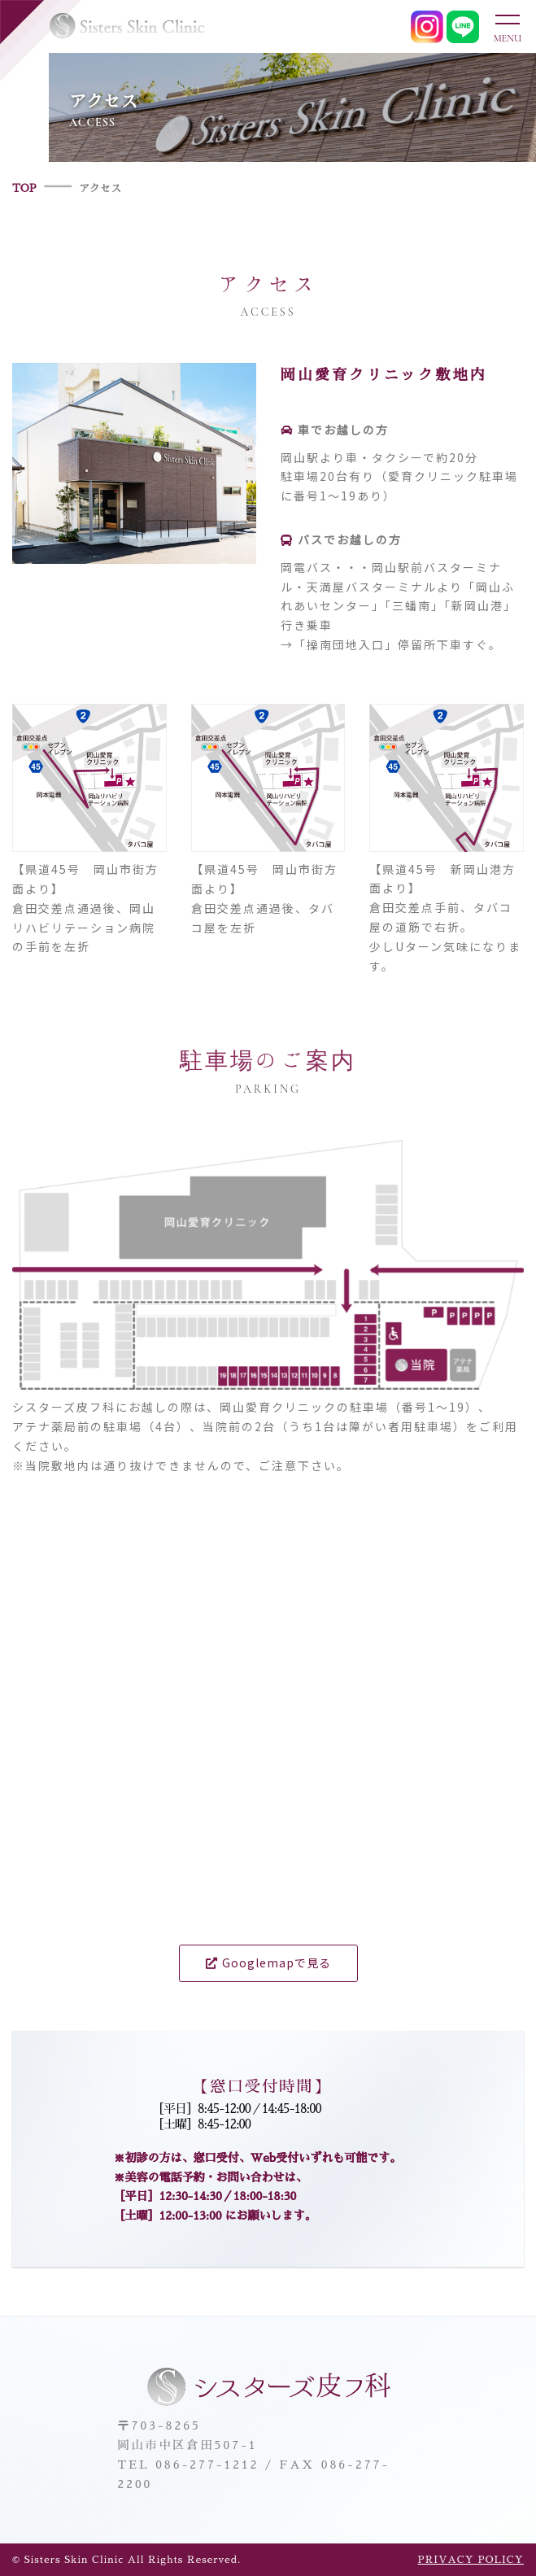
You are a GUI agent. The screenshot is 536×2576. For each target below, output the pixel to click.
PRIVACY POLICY (470, 2560)
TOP (24, 188)
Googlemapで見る (268, 1962)
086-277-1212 (207, 2464)
